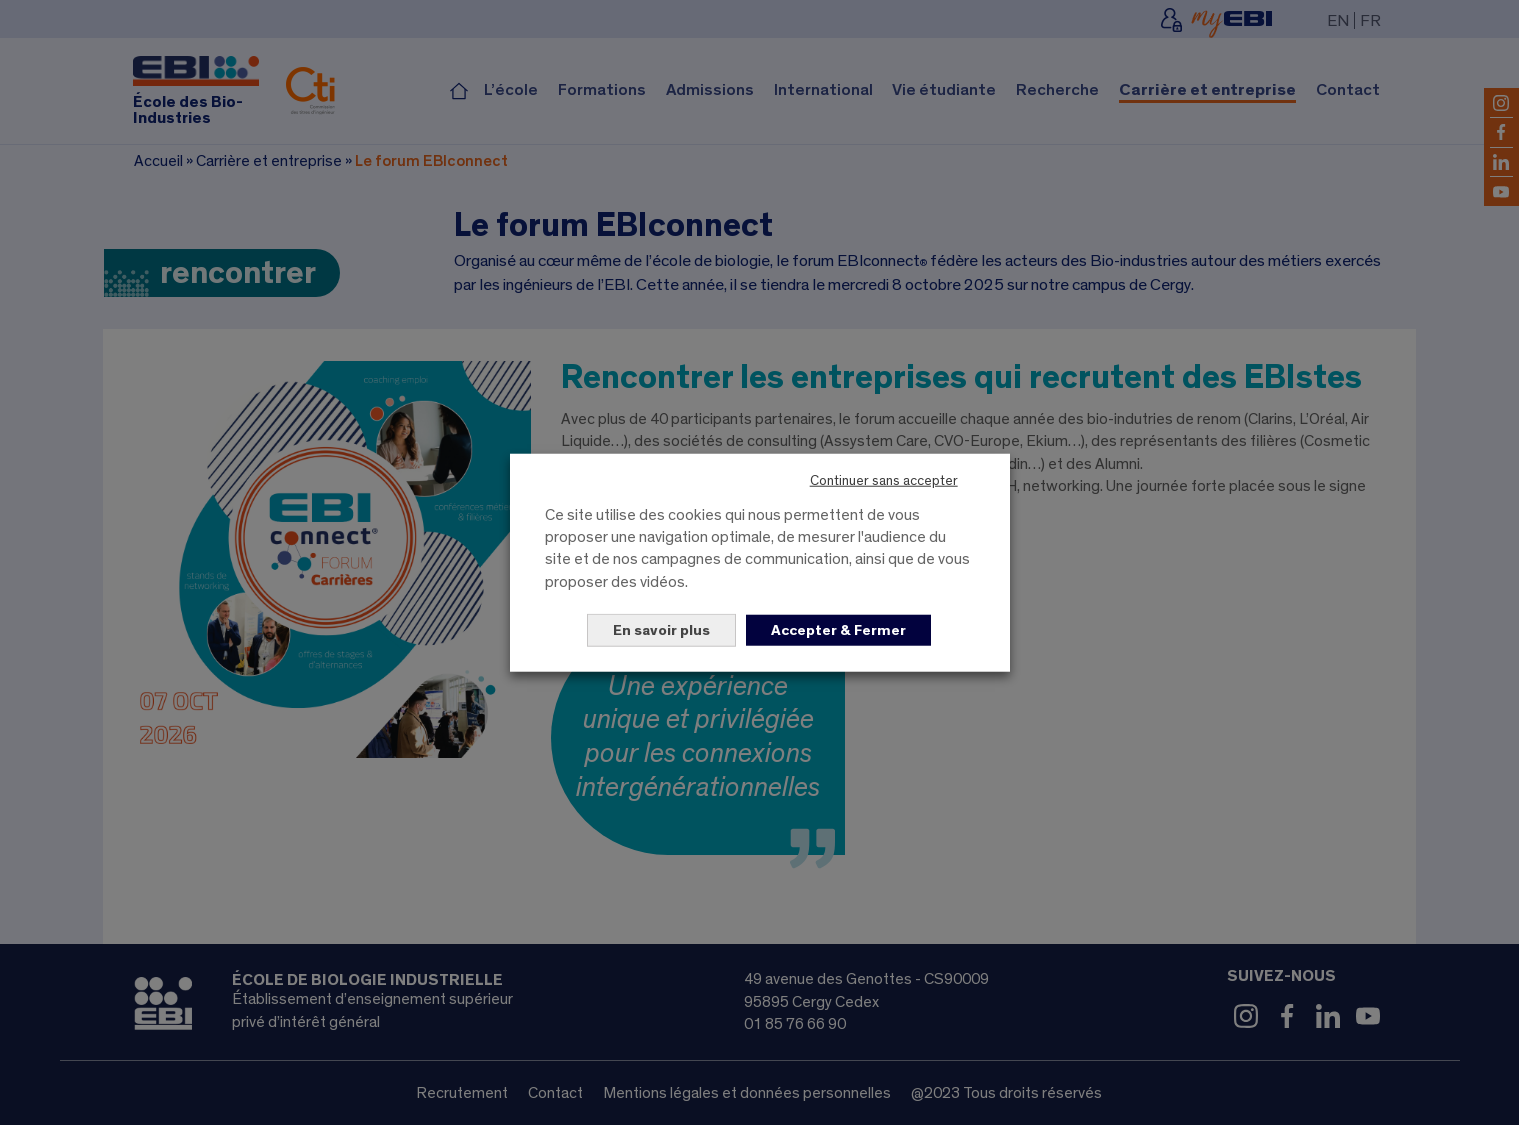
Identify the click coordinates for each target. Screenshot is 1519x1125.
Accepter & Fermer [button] (838, 630)
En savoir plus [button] (661, 630)
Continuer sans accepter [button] (884, 480)
